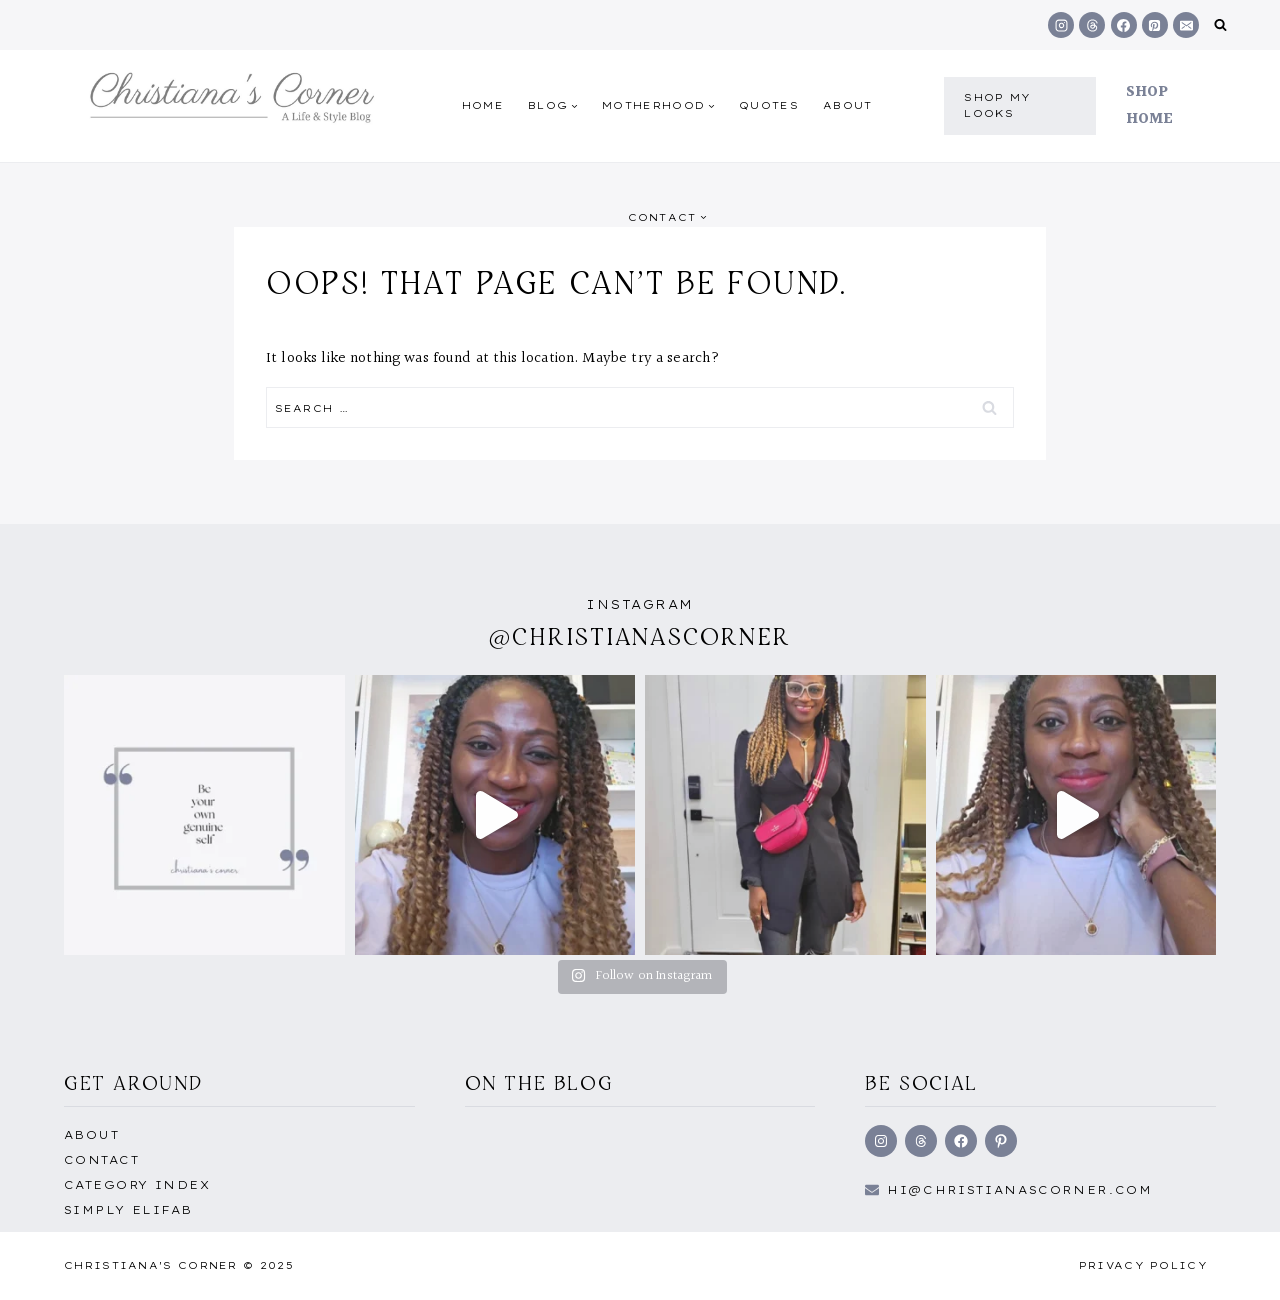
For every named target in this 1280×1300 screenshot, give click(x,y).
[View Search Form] (1220, 25)
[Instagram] (1061, 25)
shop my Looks (997, 105)
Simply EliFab (128, 1210)
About (848, 105)
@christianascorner (640, 636)
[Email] (1186, 25)
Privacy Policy (1143, 1265)
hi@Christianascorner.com (1020, 1190)
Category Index (137, 1185)
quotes (769, 105)
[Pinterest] (1155, 25)
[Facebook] (1124, 25)
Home (483, 105)
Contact (101, 1160)
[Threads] (1092, 25)
